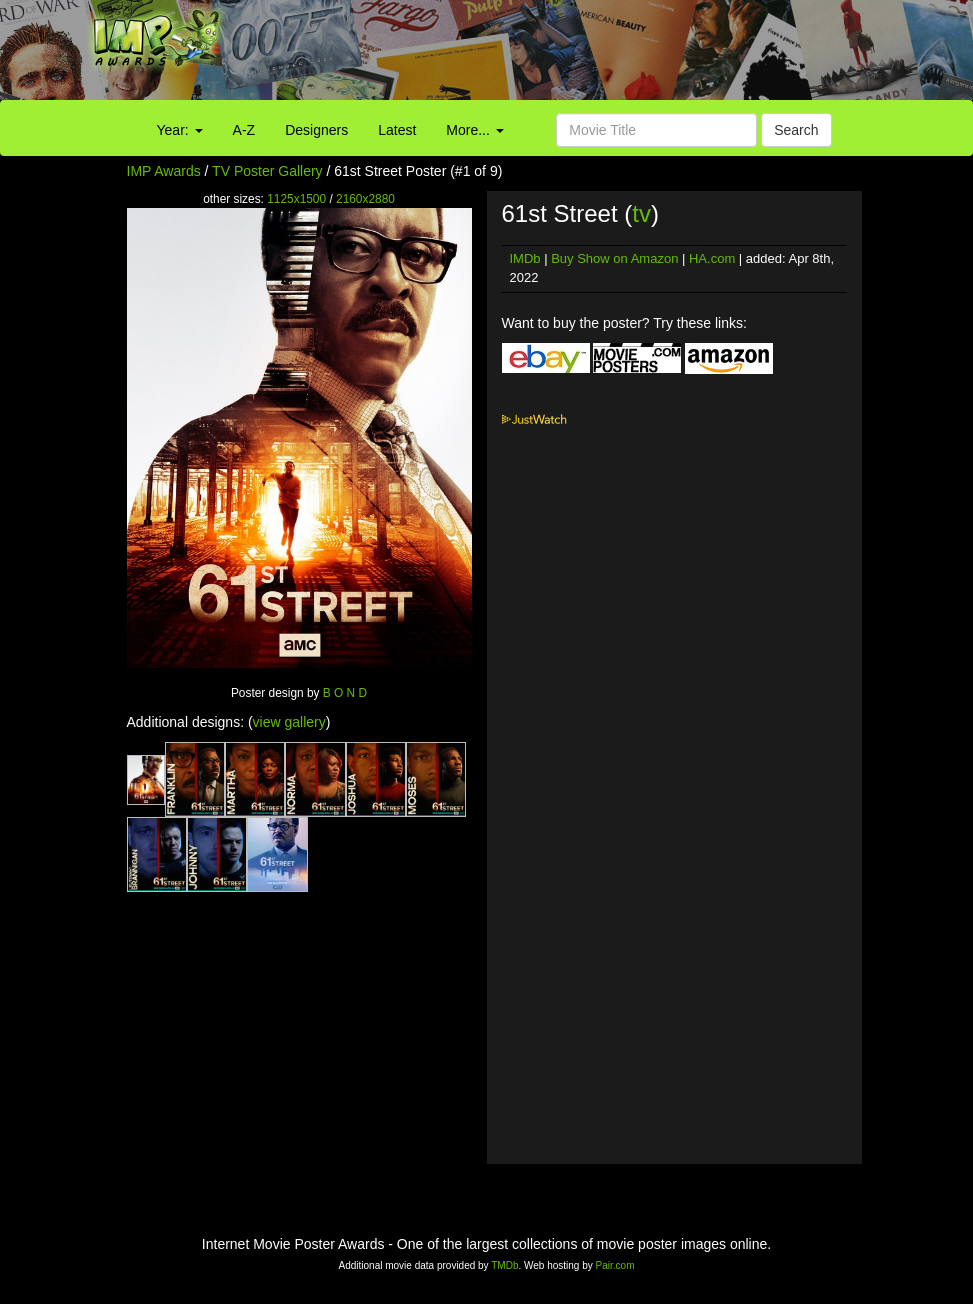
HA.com (712, 258)
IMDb (525, 258)
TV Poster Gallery (267, 171)
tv (641, 213)
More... (474, 130)
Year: (180, 130)
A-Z (244, 130)
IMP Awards (164, 171)
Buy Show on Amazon (614, 258)
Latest (397, 130)
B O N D (345, 693)
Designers (316, 130)
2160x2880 (365, 199)
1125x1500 (296, 199)
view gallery (289, 722)
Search (796, 130)
